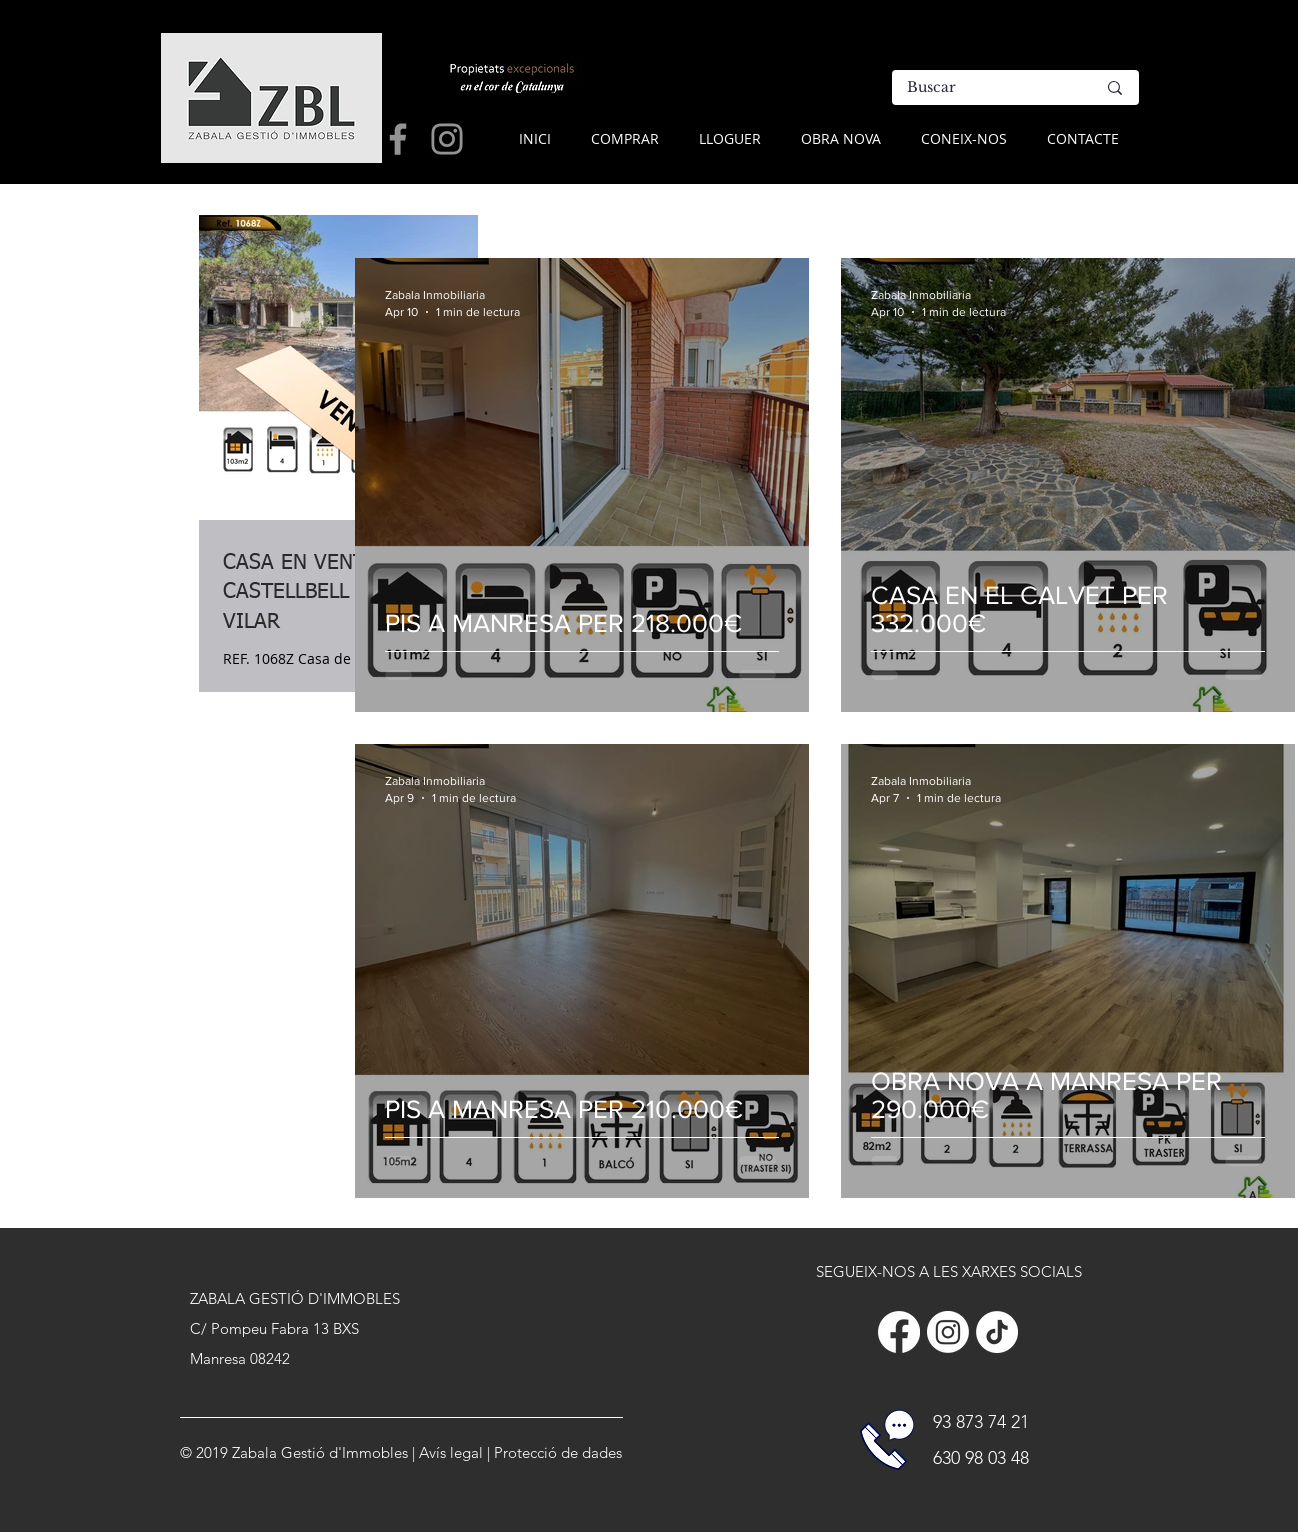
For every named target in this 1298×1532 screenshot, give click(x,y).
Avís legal (451, 1452)
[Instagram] (948, 1332)
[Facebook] (899, 1332)
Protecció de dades (558, 1452)
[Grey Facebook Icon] (398, 139)
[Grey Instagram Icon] (447, 139)
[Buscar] (986, 88)
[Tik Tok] (997, 1332)
